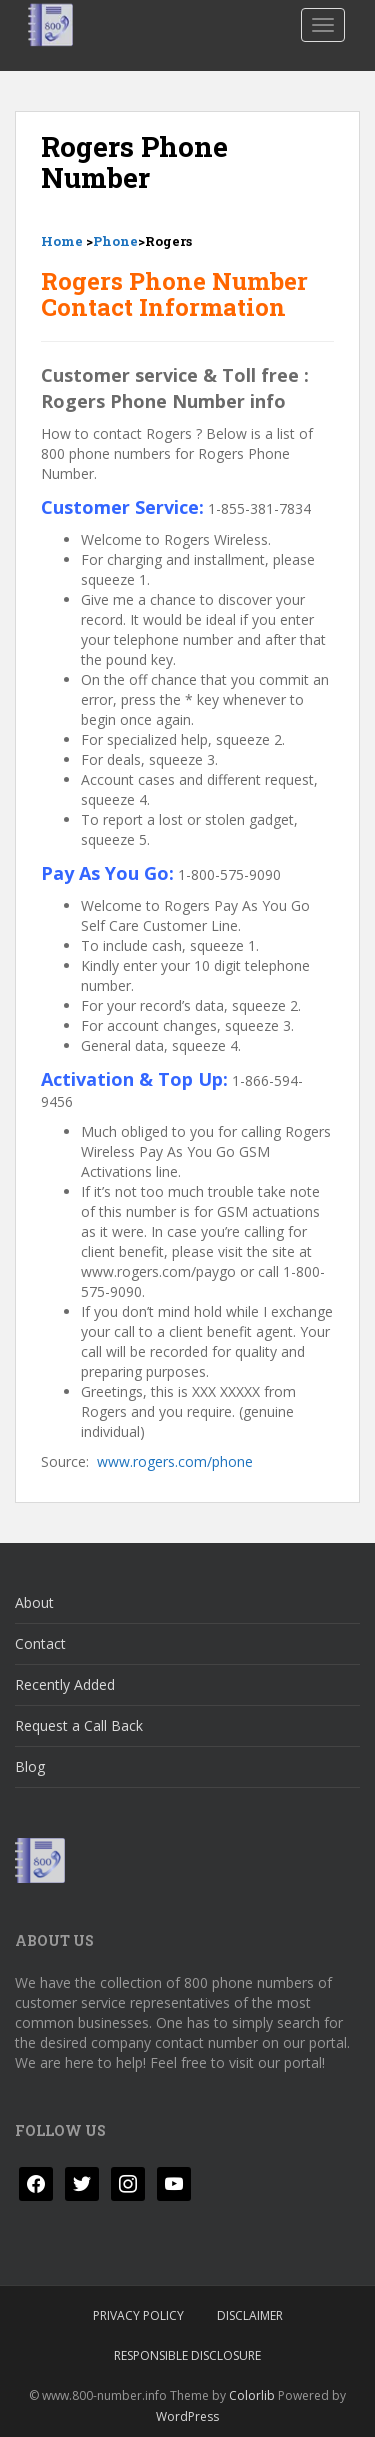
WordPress (187, 2416)
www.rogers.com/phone (175, 1461)
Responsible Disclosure (187, 2355)
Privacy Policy (138, 2315)
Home (62, 241)
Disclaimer (250, 2315)
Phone (115, 241)
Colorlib (252, 2395)
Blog (30, 1766)
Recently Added (65, 1684)
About (34, 1602)
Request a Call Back (79, 1725)
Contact (40, 1643)
